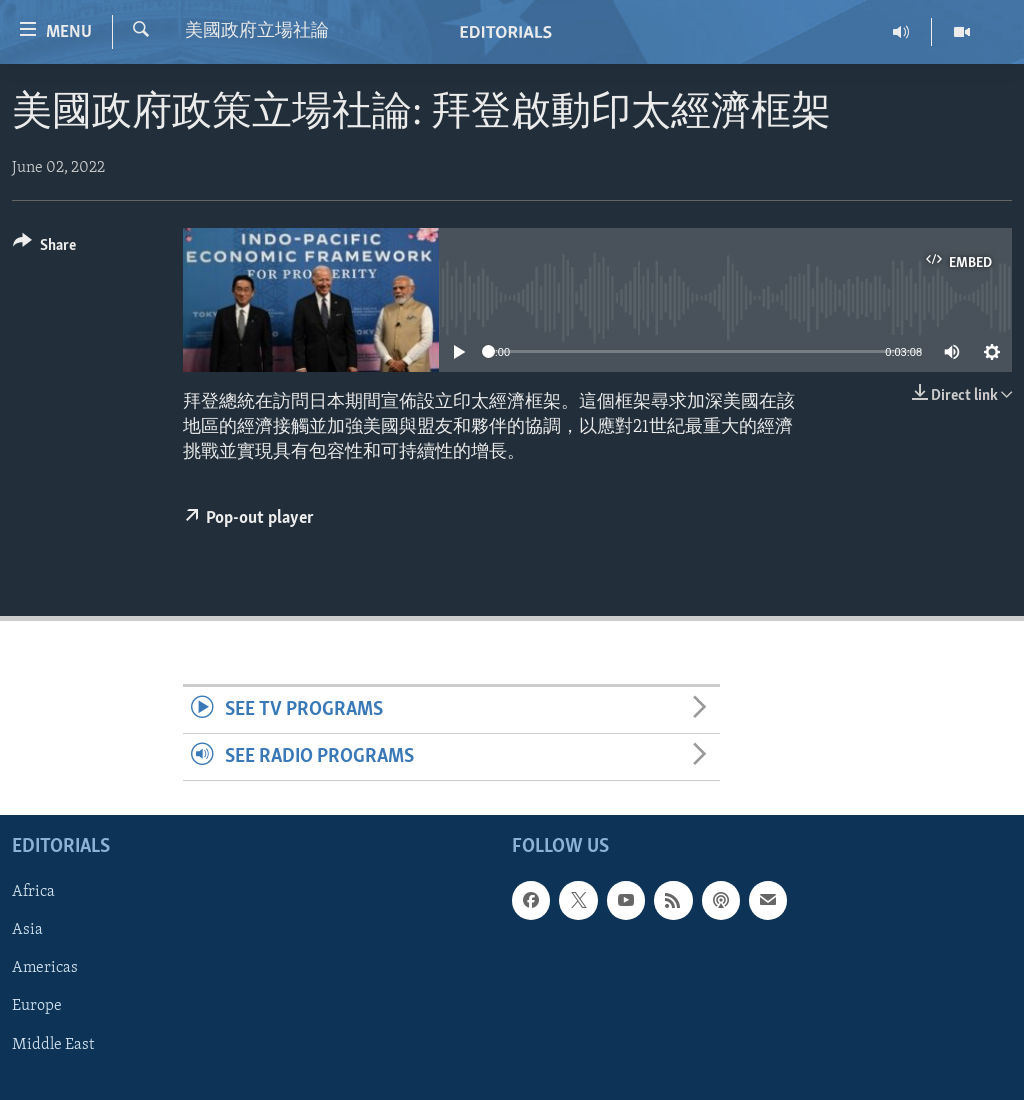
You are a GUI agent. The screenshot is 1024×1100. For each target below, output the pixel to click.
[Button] (44, 248)
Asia (27, 931)
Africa (33, 893)
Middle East (53, 1045)
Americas (45, 969)
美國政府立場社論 (257, 31)
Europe (37, 1007)
